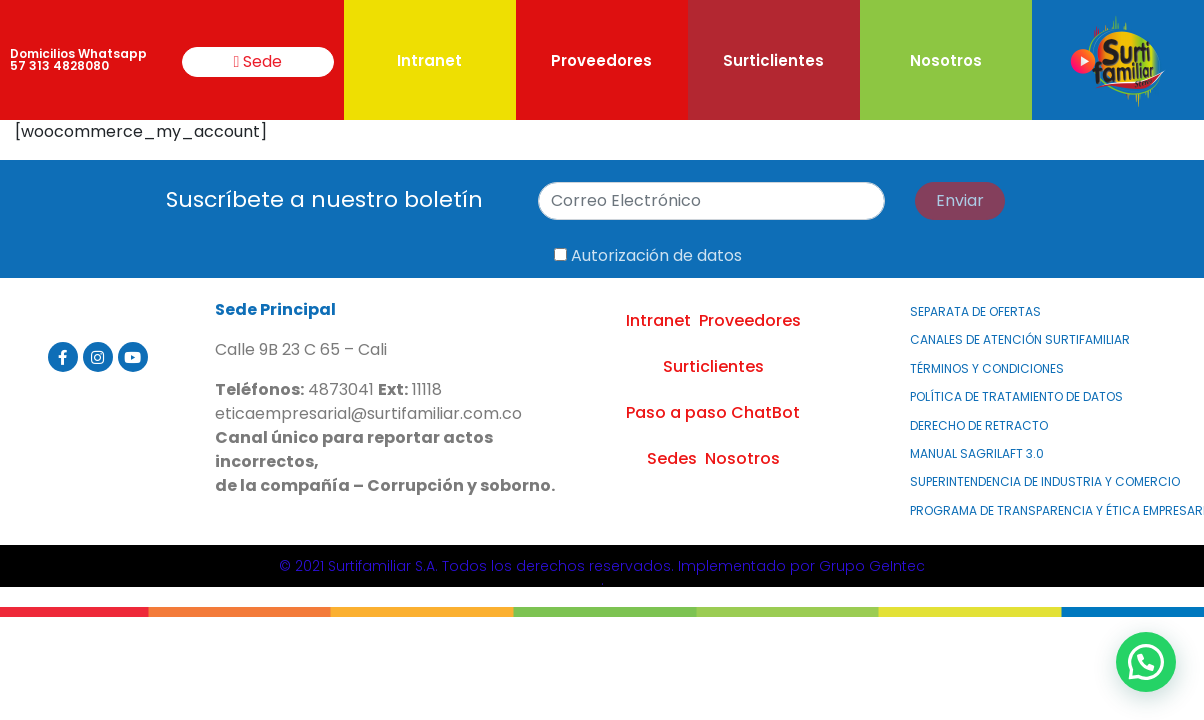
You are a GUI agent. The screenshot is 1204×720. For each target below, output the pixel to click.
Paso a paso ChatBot (713, 412)
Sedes (672, 458)
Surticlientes (773, 60)
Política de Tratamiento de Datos (1016, 396)
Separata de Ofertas (975, 311)
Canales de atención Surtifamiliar (1020, 339)
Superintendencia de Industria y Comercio (1045, 481)
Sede (258, 61)
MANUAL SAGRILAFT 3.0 (977, 453)
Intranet (429, 60)
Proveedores (601, 60)
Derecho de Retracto (979, 425)
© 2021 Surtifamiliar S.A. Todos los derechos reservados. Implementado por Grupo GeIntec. (602, 573)
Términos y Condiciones (987, 368)
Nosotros (946, 60)
